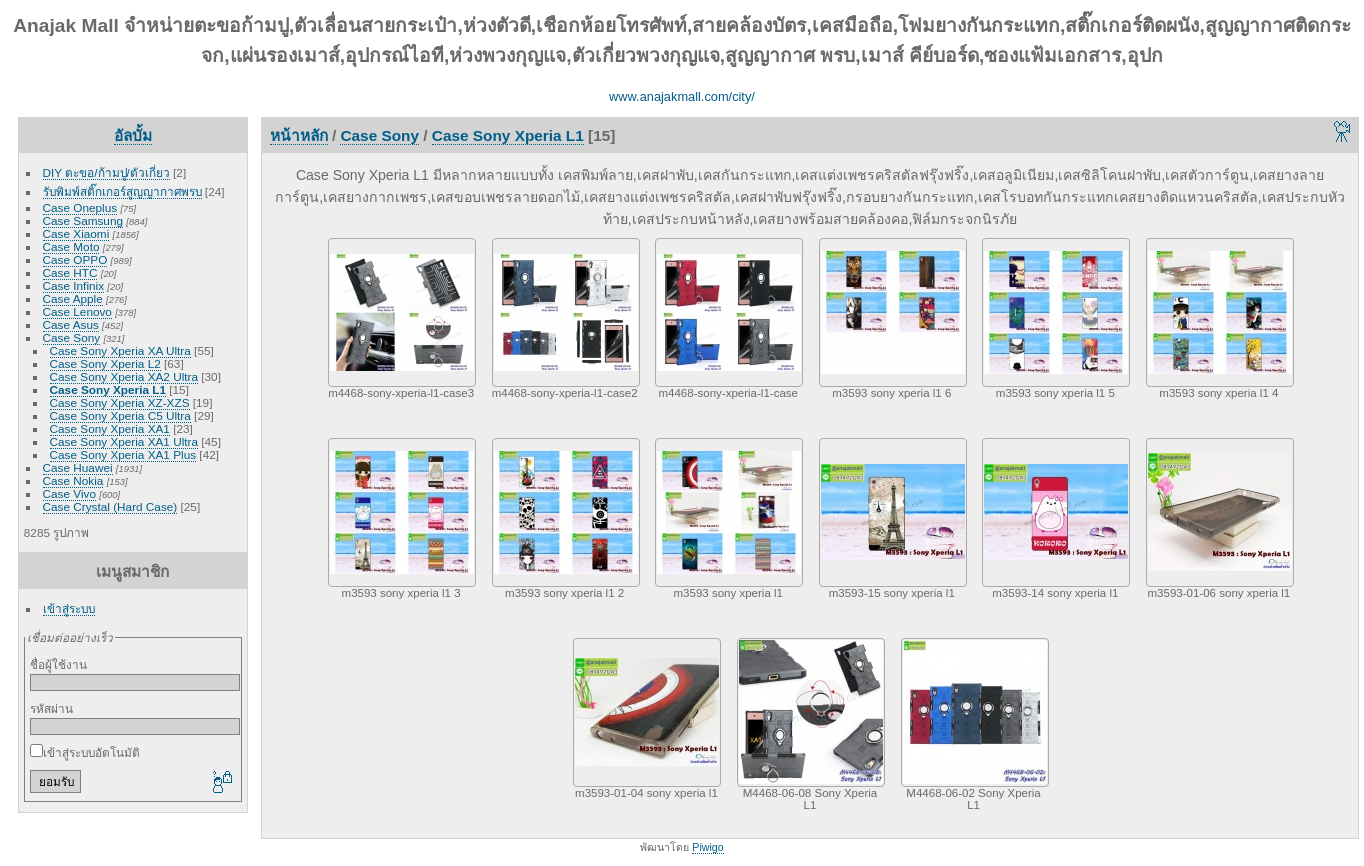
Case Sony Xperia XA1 (110, 428)
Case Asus (71, 324)
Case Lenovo (77, 311)
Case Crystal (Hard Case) (110, 506)
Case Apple (73, 298)
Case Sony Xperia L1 (108, 389)
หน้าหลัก (299, 135)
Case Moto (71, 246)
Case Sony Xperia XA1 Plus (123, 454)
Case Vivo (69, 493)
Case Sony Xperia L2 (105, 363)
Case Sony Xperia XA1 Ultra (124, 441)
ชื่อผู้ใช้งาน (58, 664)
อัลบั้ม (133, 135)
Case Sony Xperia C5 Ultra (120, 415)
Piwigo (707, 847)
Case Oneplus (80, 207)
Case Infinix (73, 285)
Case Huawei (78, 467)
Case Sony (72, 337)
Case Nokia (73, 480)
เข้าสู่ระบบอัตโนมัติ (85, 752)
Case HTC (70, 272)
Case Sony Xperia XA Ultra (120, 350)
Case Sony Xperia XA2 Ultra (124, 376)
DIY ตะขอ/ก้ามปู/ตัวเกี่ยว (106, 172)
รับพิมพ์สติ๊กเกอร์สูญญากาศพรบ (122, 191)
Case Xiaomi (76, 233)
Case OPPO (75, 259)
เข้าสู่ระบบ (69, 608)
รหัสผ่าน (51, 708)
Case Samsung (83, 220)
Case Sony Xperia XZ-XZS (120, 402)
